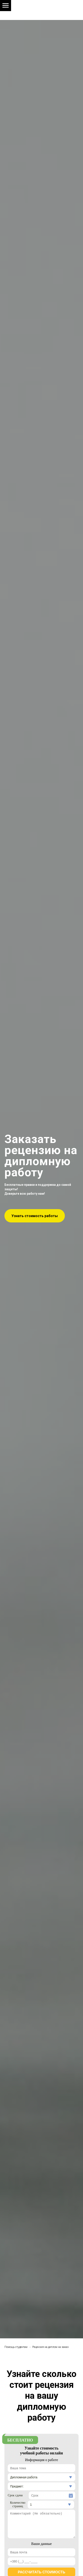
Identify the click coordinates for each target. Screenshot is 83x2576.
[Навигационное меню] (5, 5)
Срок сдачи (15, 2495)
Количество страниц (17, 2504)
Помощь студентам (15, 2347)
